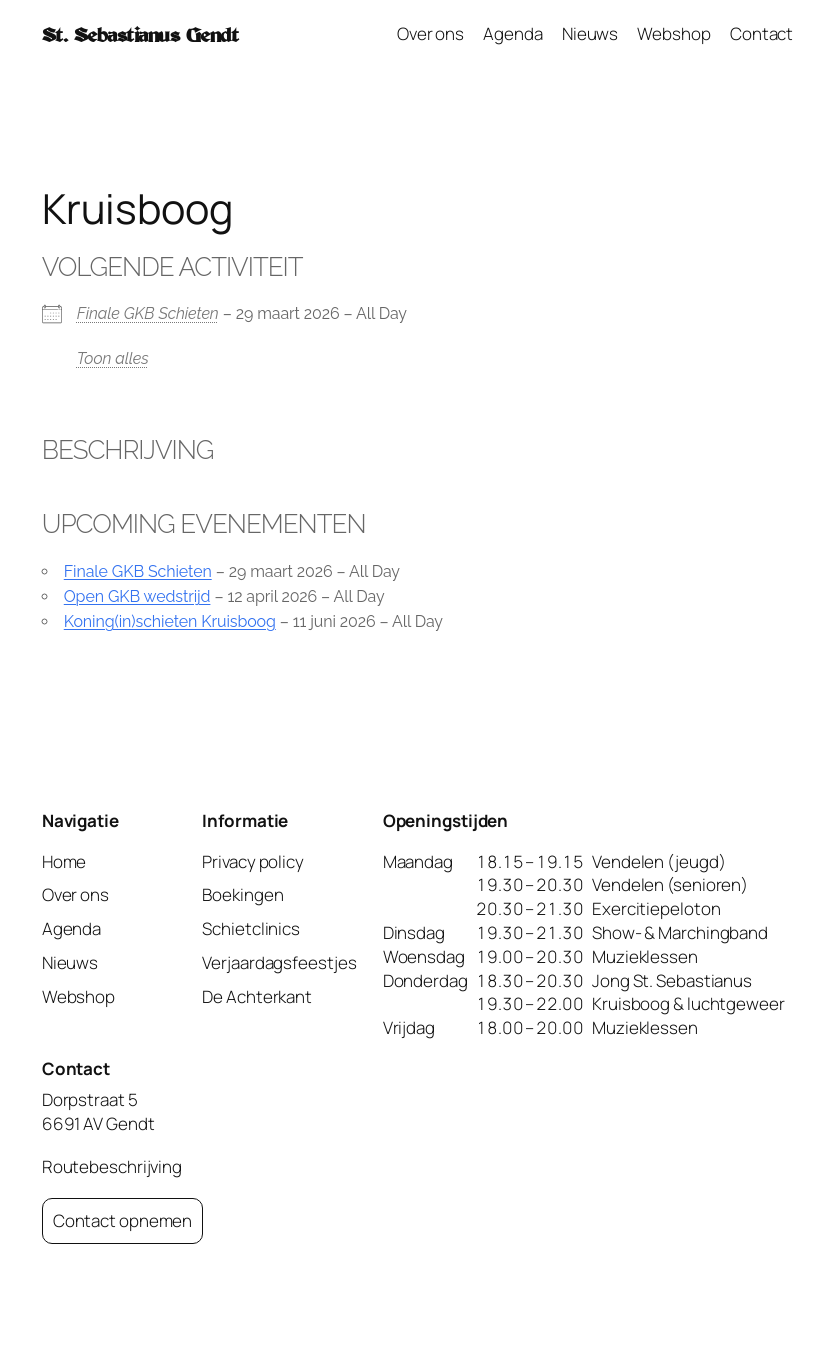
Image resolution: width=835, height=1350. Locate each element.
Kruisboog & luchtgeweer (688, 1003)
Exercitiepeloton (656, 908)
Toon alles (113, 358)
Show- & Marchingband (680, 932)
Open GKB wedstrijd (137, 596)
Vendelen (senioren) (670, 884)
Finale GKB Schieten (148, 313)
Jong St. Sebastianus (672, 980)
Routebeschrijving (112, 1166)
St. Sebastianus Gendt (140, 34)
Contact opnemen (123, 1220)
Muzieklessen (645, 956)
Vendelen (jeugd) (658, 861)
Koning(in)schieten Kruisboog (170, 621)
